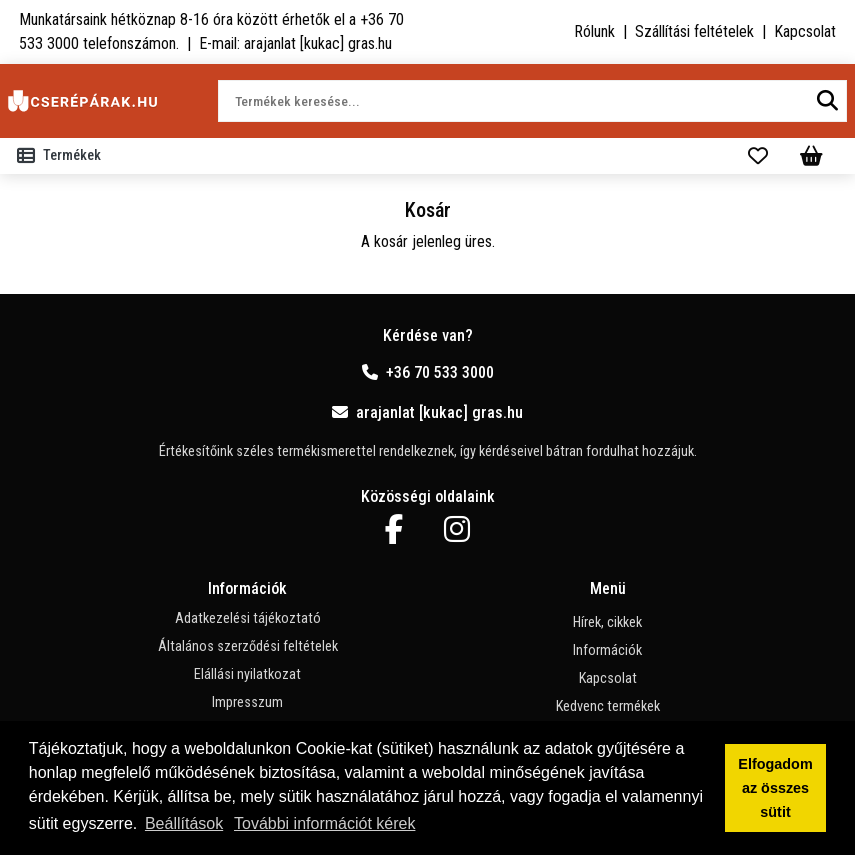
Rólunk (594, 31)
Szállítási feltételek (694, 31)
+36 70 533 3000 (428, 372)
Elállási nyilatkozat (247, 674)
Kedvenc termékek (608, 706)
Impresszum (247, 702)
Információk (607, 650)
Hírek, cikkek (607, 622)
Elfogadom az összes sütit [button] (775, 788)
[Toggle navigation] (63, 156)
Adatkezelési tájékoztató (248, 618)
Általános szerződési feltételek (248, 646)
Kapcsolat (805, 31)
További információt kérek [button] (324, 823)
